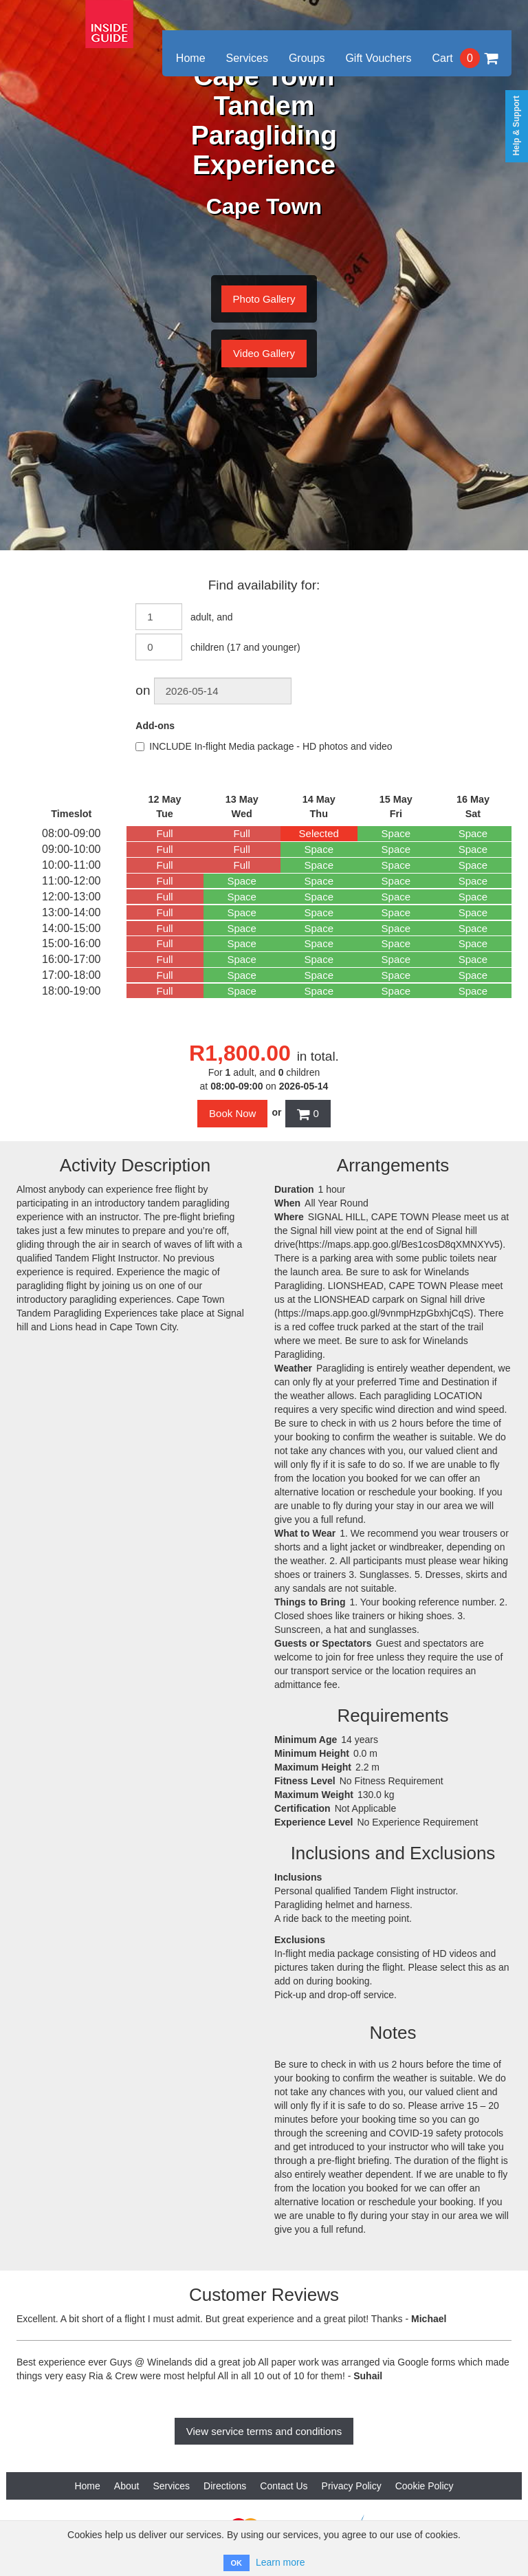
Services (247, 58)
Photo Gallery (264, 299)
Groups (306, 58)
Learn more (280, 2562)
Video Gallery (264, 353)
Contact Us (283, 2485)
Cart (465, 58)
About (127, 2485)
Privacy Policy (352, 2485)
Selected (319, 833)
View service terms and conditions (264, 2431)
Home (191, 58)
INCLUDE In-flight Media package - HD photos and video (263, 746)
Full (165, 833)
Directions (225, 2485)
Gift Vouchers (378, 58)
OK (237, 2563)
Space (396, 833)
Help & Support (516, 125)
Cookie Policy (424, 2485)
